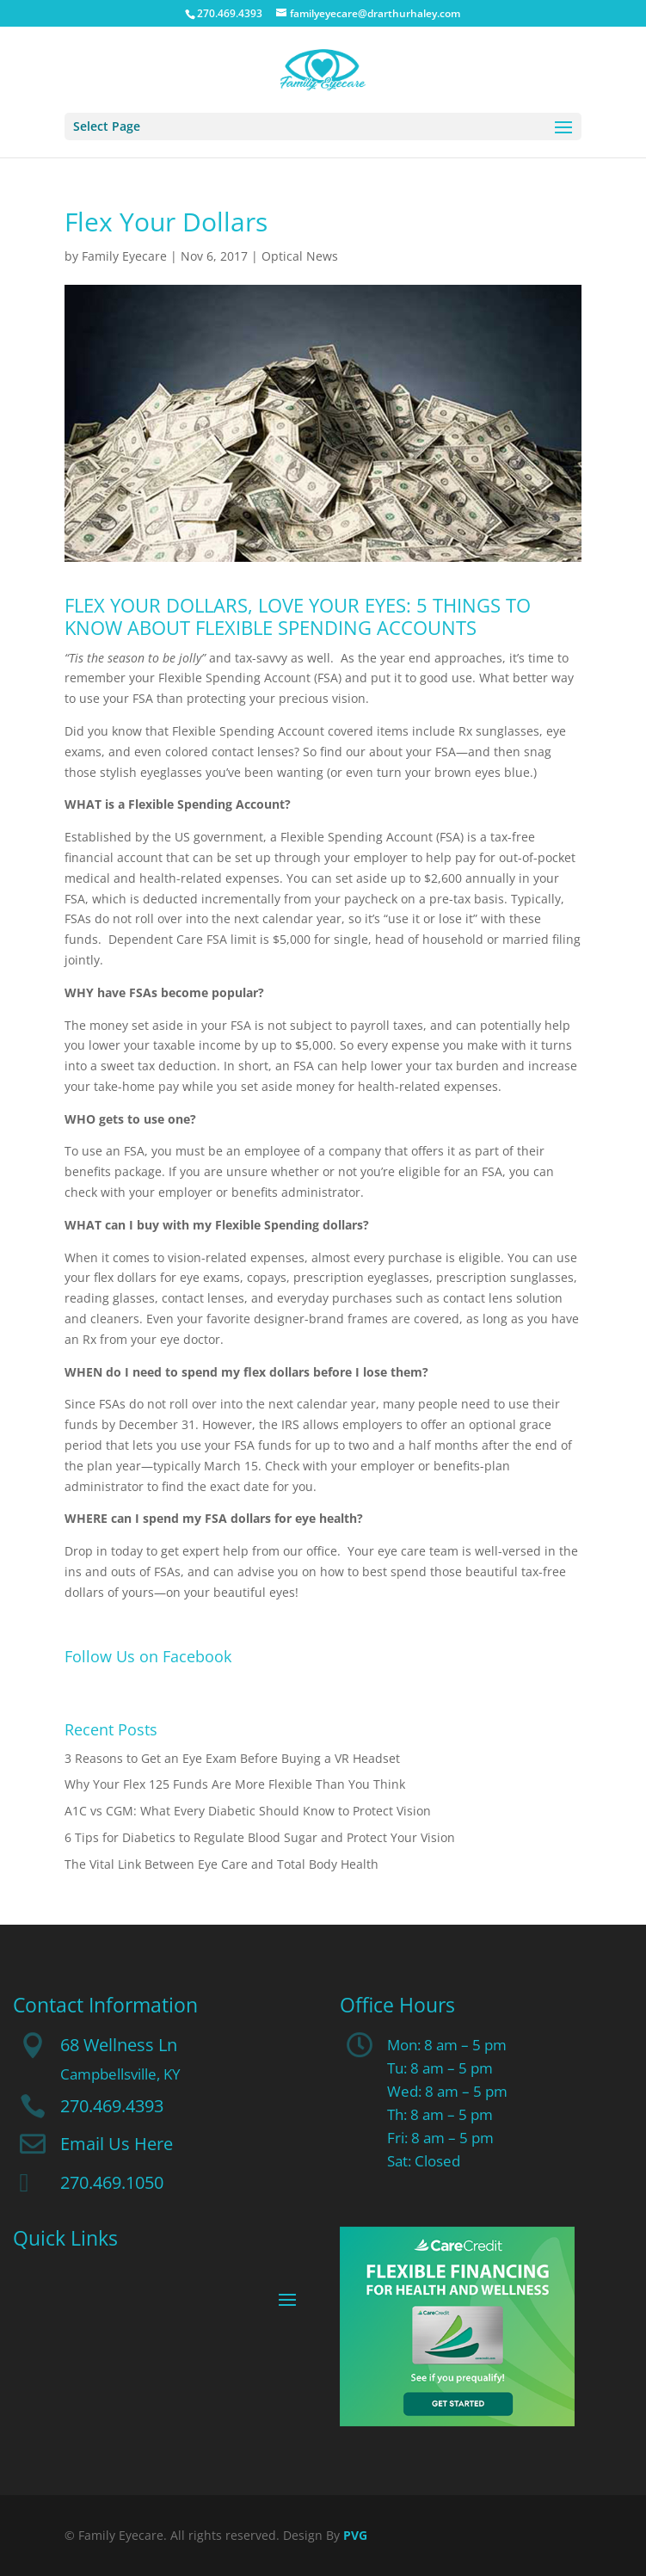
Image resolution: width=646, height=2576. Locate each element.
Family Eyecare (124, 256)
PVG (355, 2535)
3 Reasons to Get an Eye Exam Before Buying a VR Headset (232, 1758)
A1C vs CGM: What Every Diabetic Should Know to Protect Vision (248, 1811)
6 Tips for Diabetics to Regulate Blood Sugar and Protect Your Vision (260, 1837)
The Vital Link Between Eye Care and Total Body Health (221, 1864)
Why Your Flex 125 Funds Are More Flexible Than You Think (235, 1784)
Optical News (299, 256)
